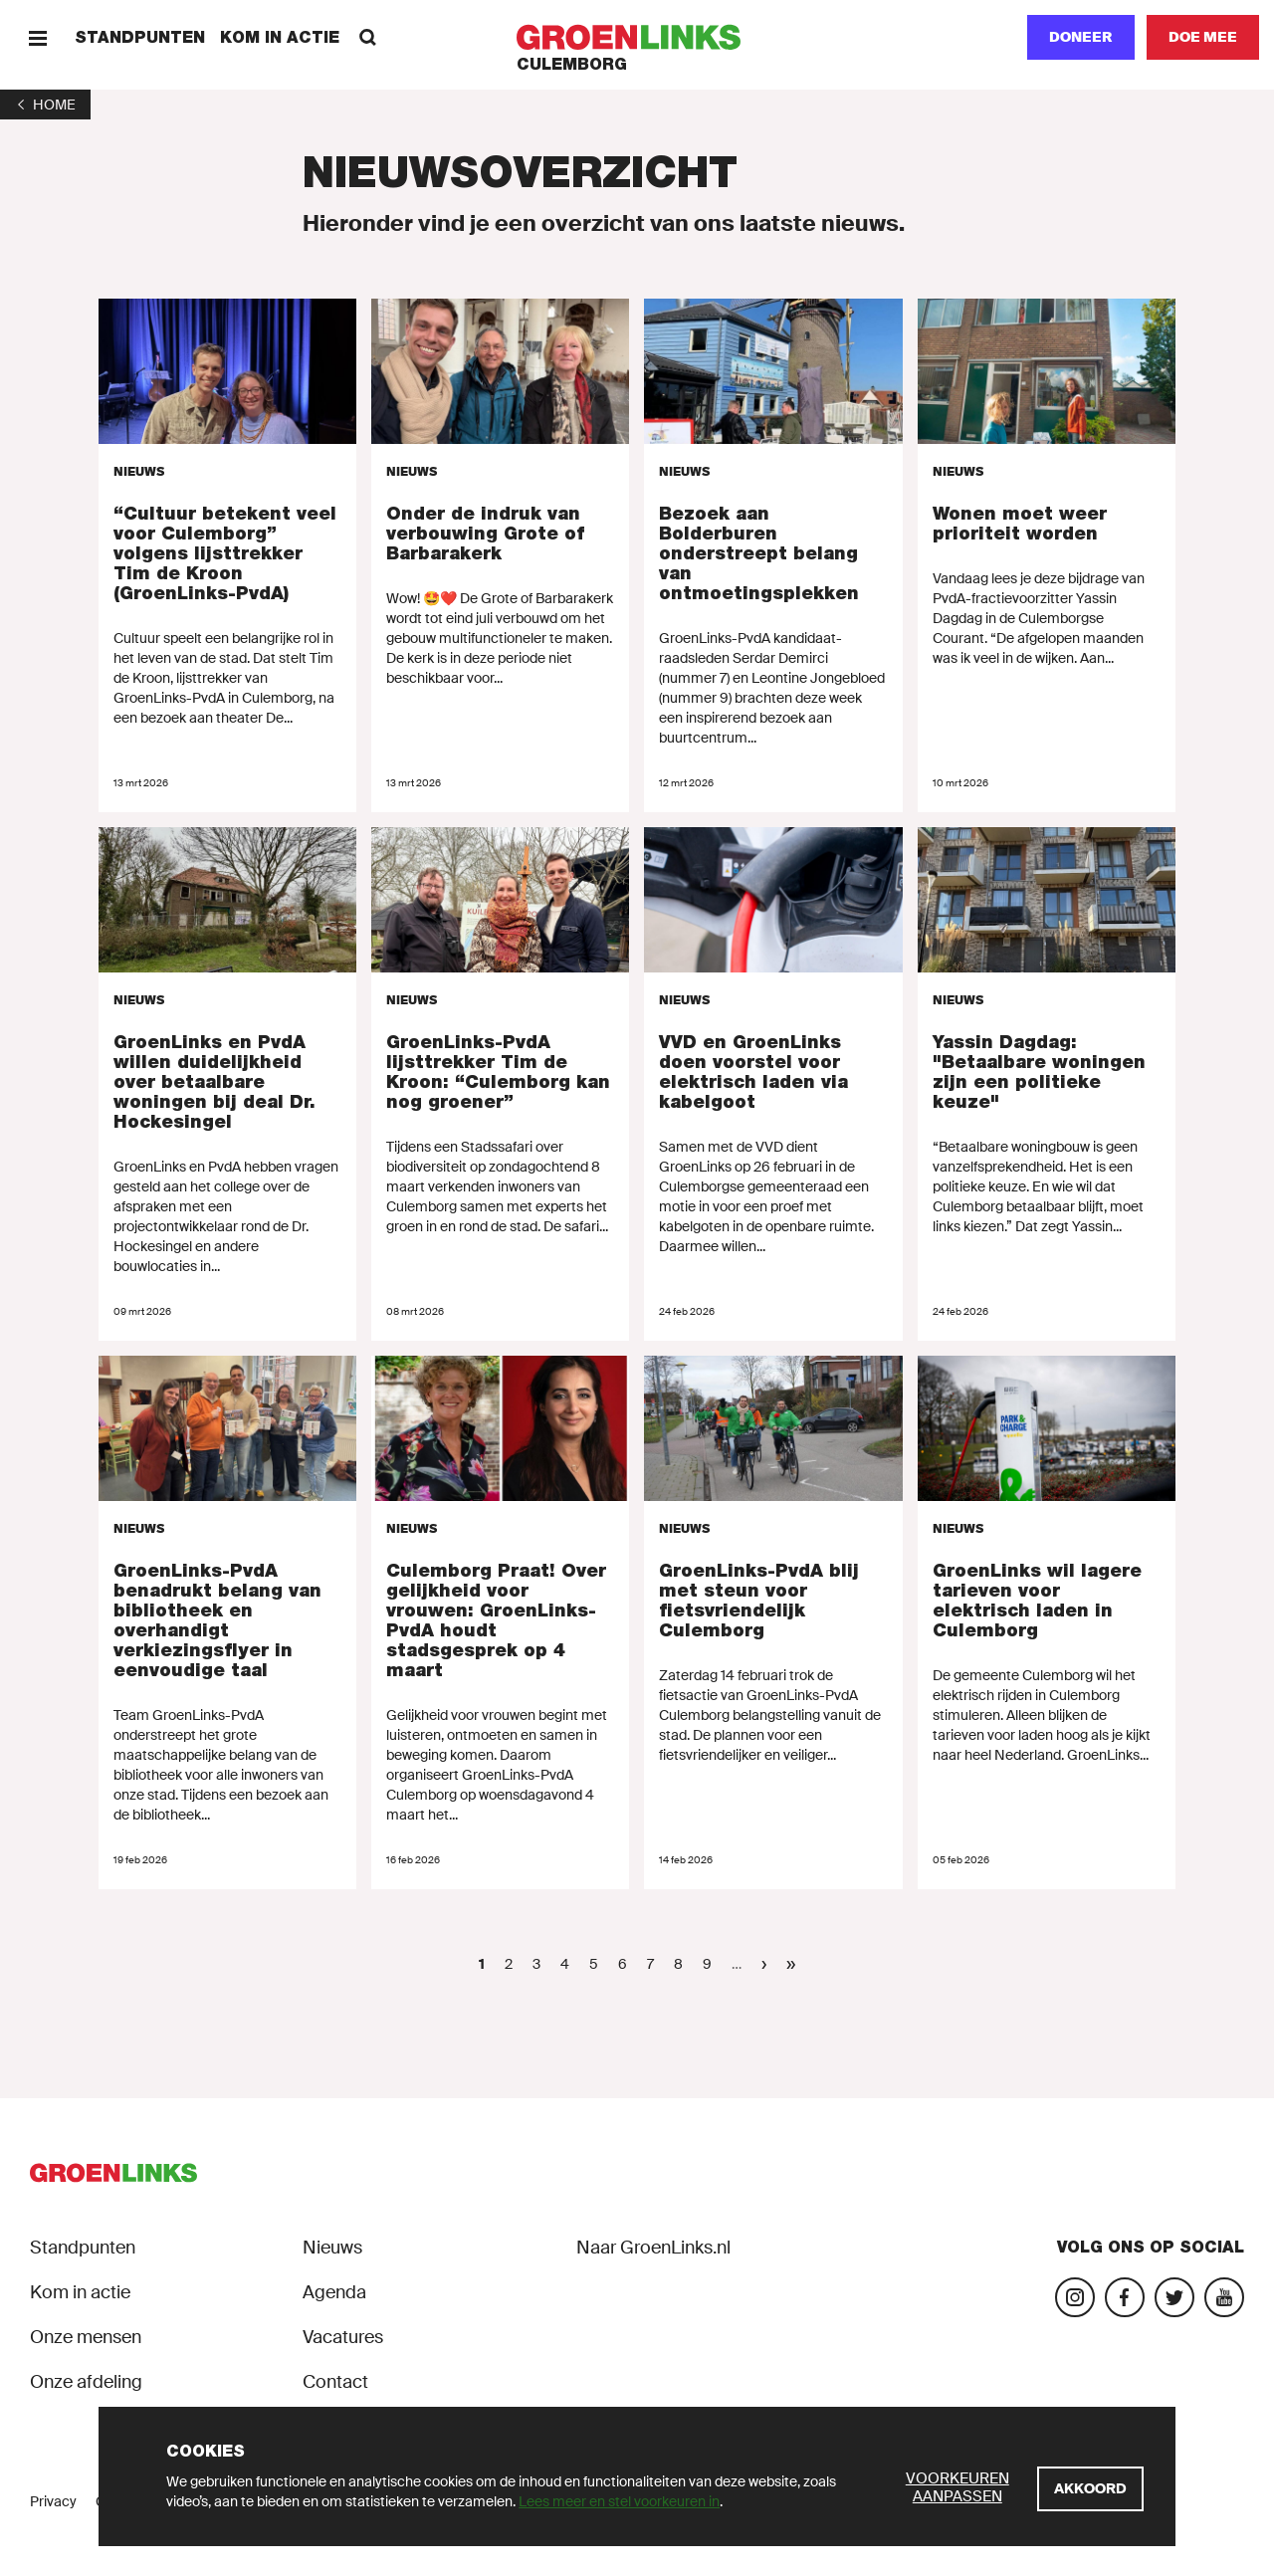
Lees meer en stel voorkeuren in (619, 2501)
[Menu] (37, 37)
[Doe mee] (1203, 37)
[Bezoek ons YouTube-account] (1224, 2297)
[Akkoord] (1090, 2489)
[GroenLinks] (637, 37)
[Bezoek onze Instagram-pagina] (1075, 2297)
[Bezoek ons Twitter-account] (1174, 2297)
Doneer (1081, 37)
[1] (45, 104)
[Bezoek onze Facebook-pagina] (1125, 2297)
